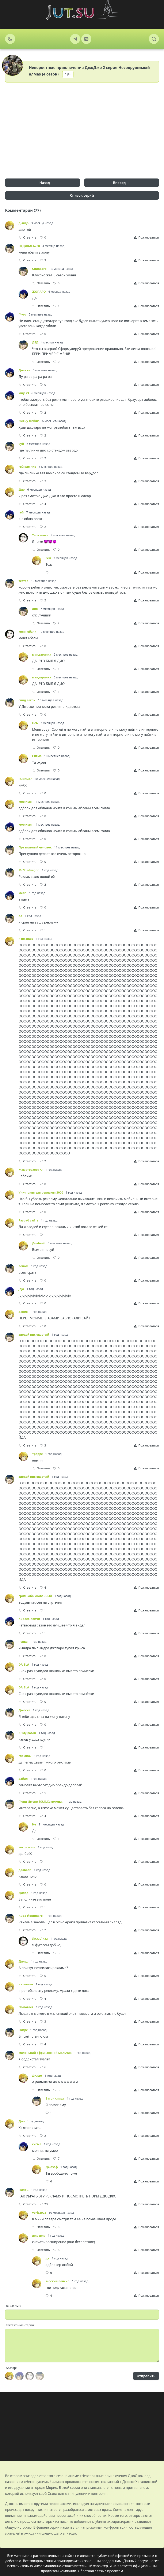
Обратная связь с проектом (100, 2571)
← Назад (42, 182)
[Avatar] (9, 2376)
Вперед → (121, 182)
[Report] (146, 237)
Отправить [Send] (146, 2376)
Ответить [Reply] (27, 237)
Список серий (82, 195)
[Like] (43, 237)
